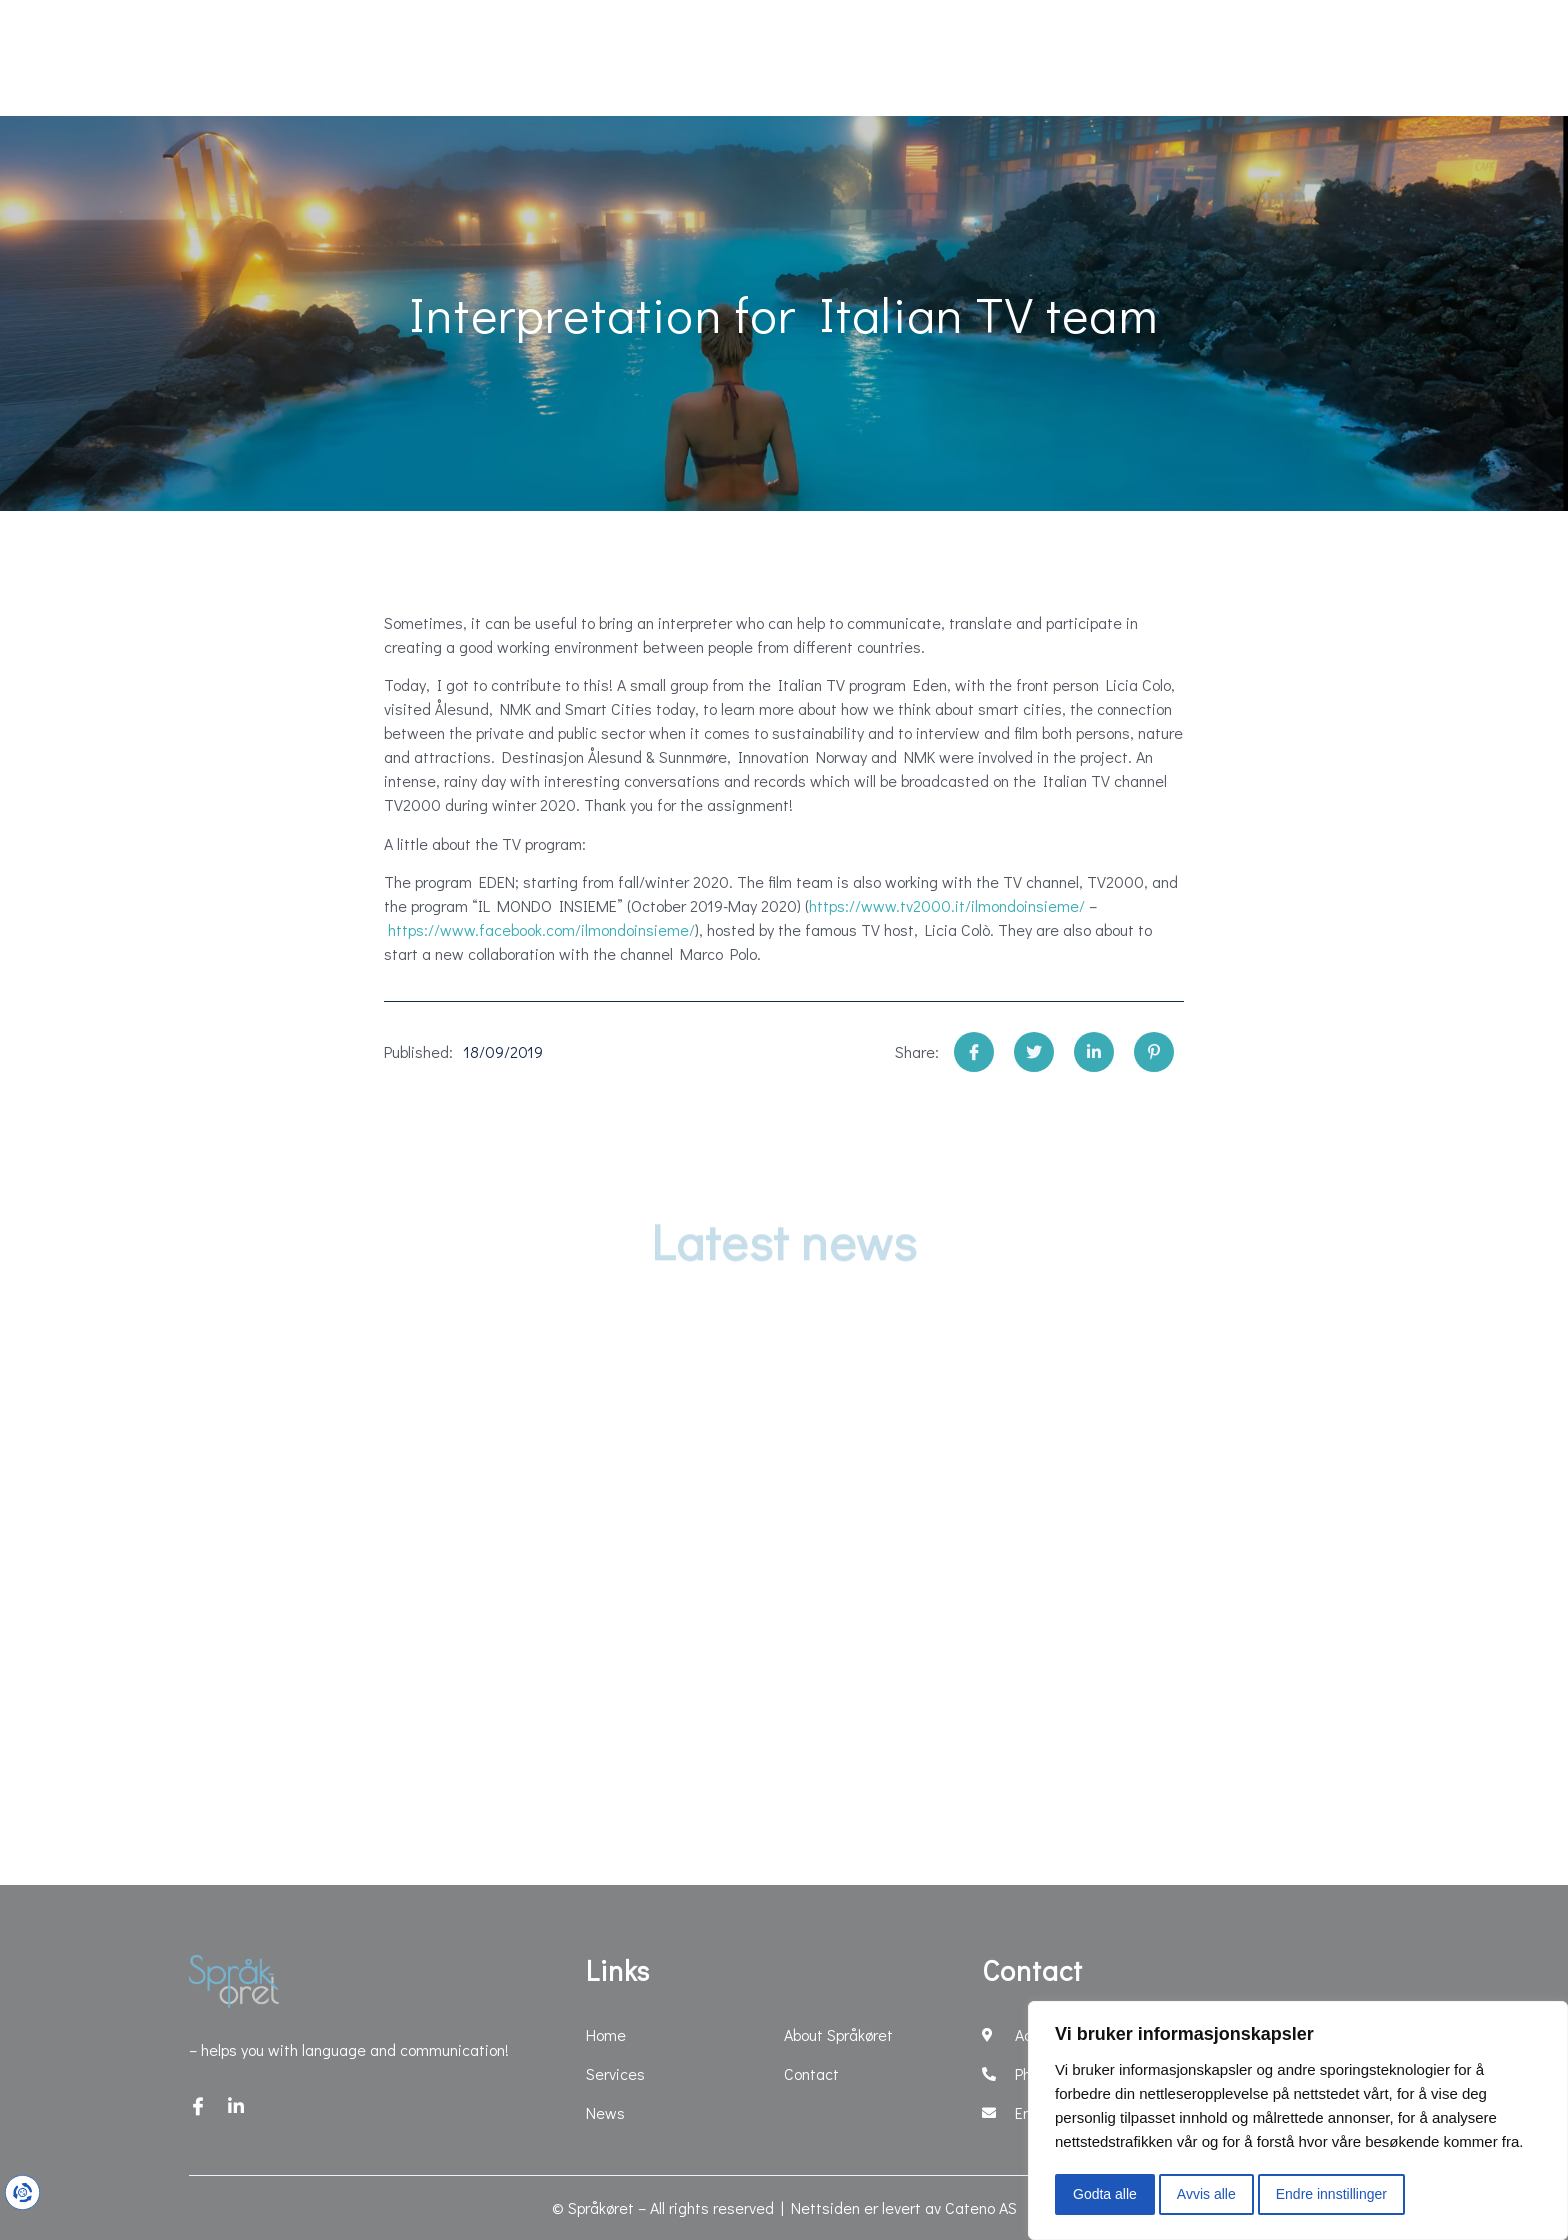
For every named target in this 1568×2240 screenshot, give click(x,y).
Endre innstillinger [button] (1331, 2194)
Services (310, 58)
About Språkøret (1108, 58)
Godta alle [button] (1105, 2194)
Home (166, 58)
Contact (1286, 58)
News (452, 58)
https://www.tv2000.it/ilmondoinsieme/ (947, 905)
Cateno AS (981, 2207)
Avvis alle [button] (1206, 2194)
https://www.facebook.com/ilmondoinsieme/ (541, 929)
